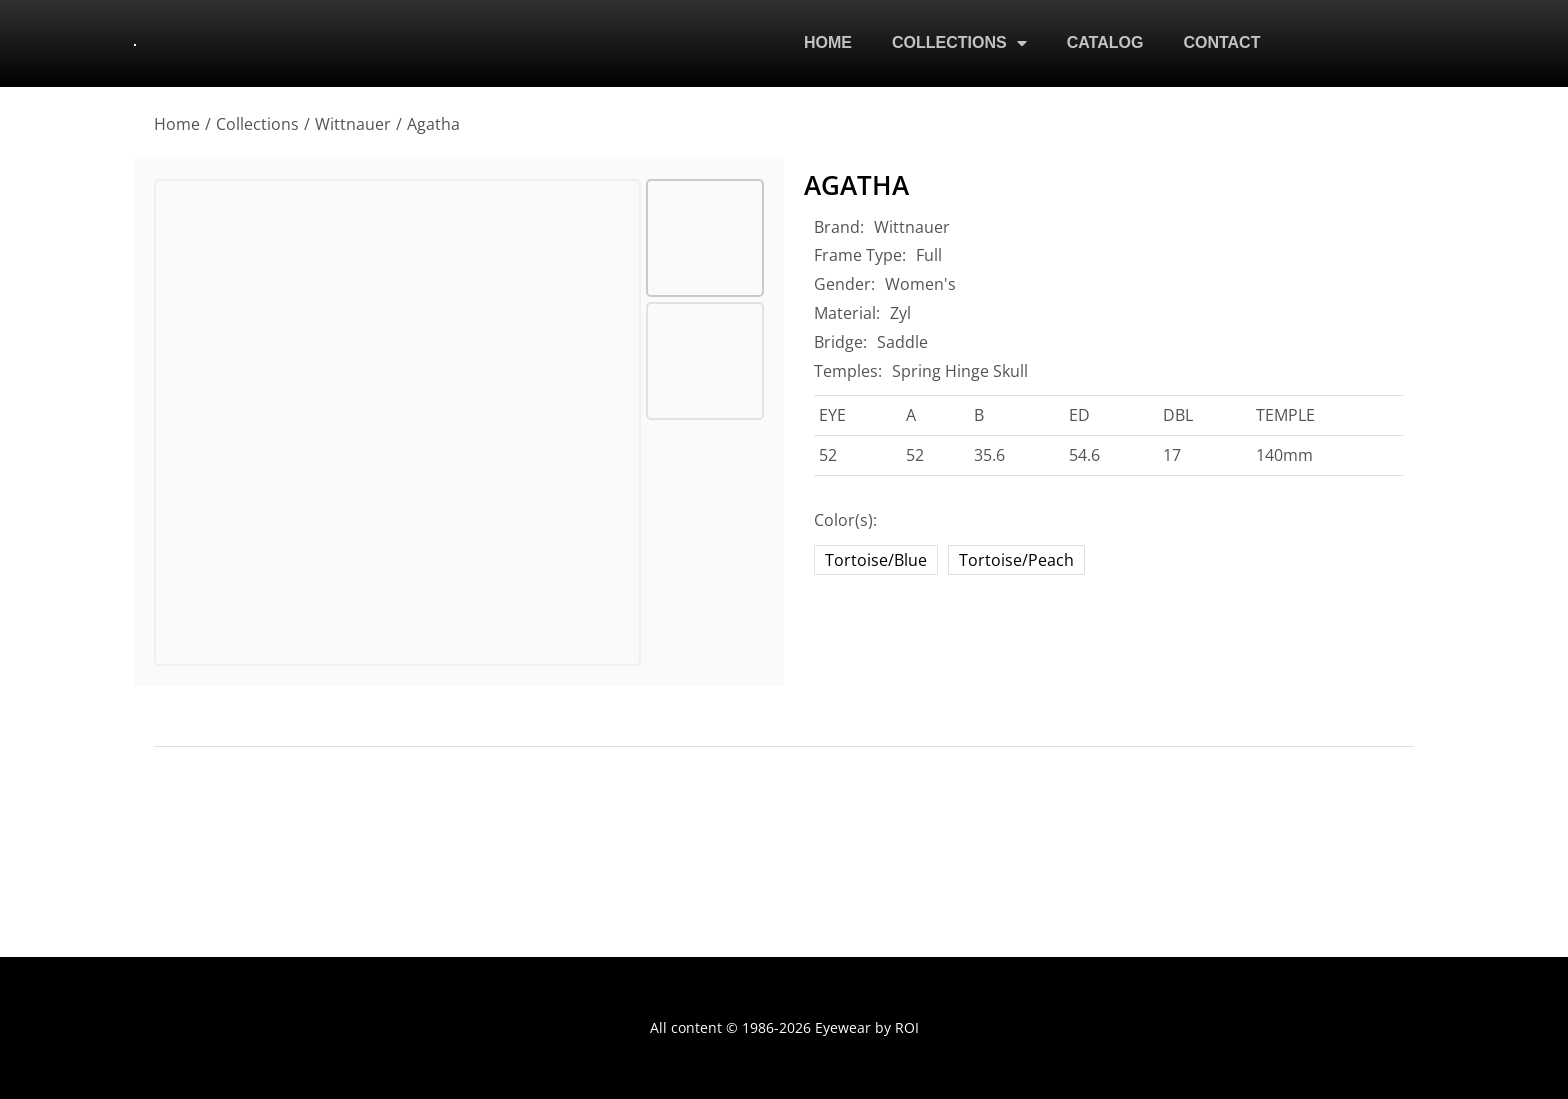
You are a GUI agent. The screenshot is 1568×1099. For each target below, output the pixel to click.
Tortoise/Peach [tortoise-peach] (1016, 560)
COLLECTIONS (959, 45)
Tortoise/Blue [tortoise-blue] (876, 560)
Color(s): (845, 520)
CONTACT (1221, 44)
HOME (828, 44)
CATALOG (1105, 44)
